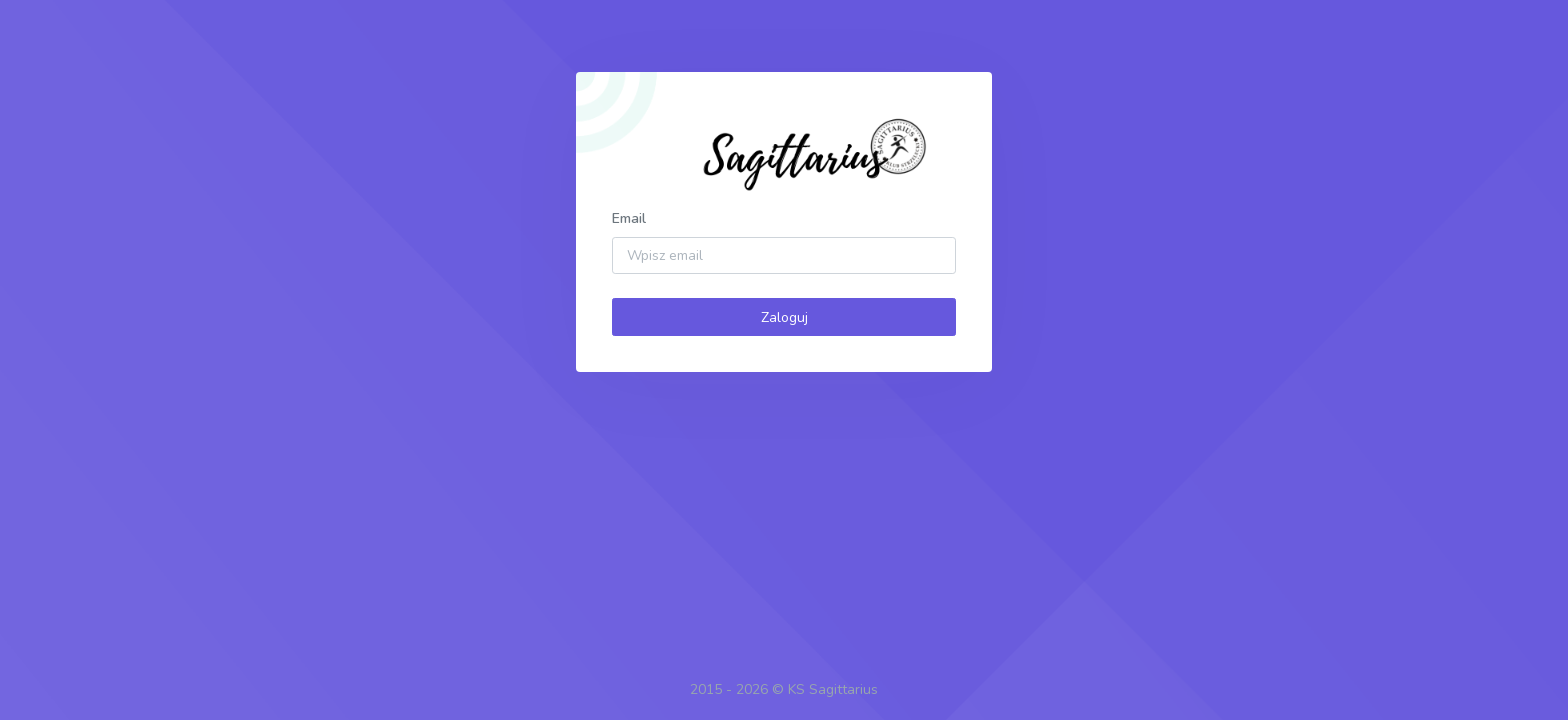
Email (629, 218)
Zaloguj (784, 317)
